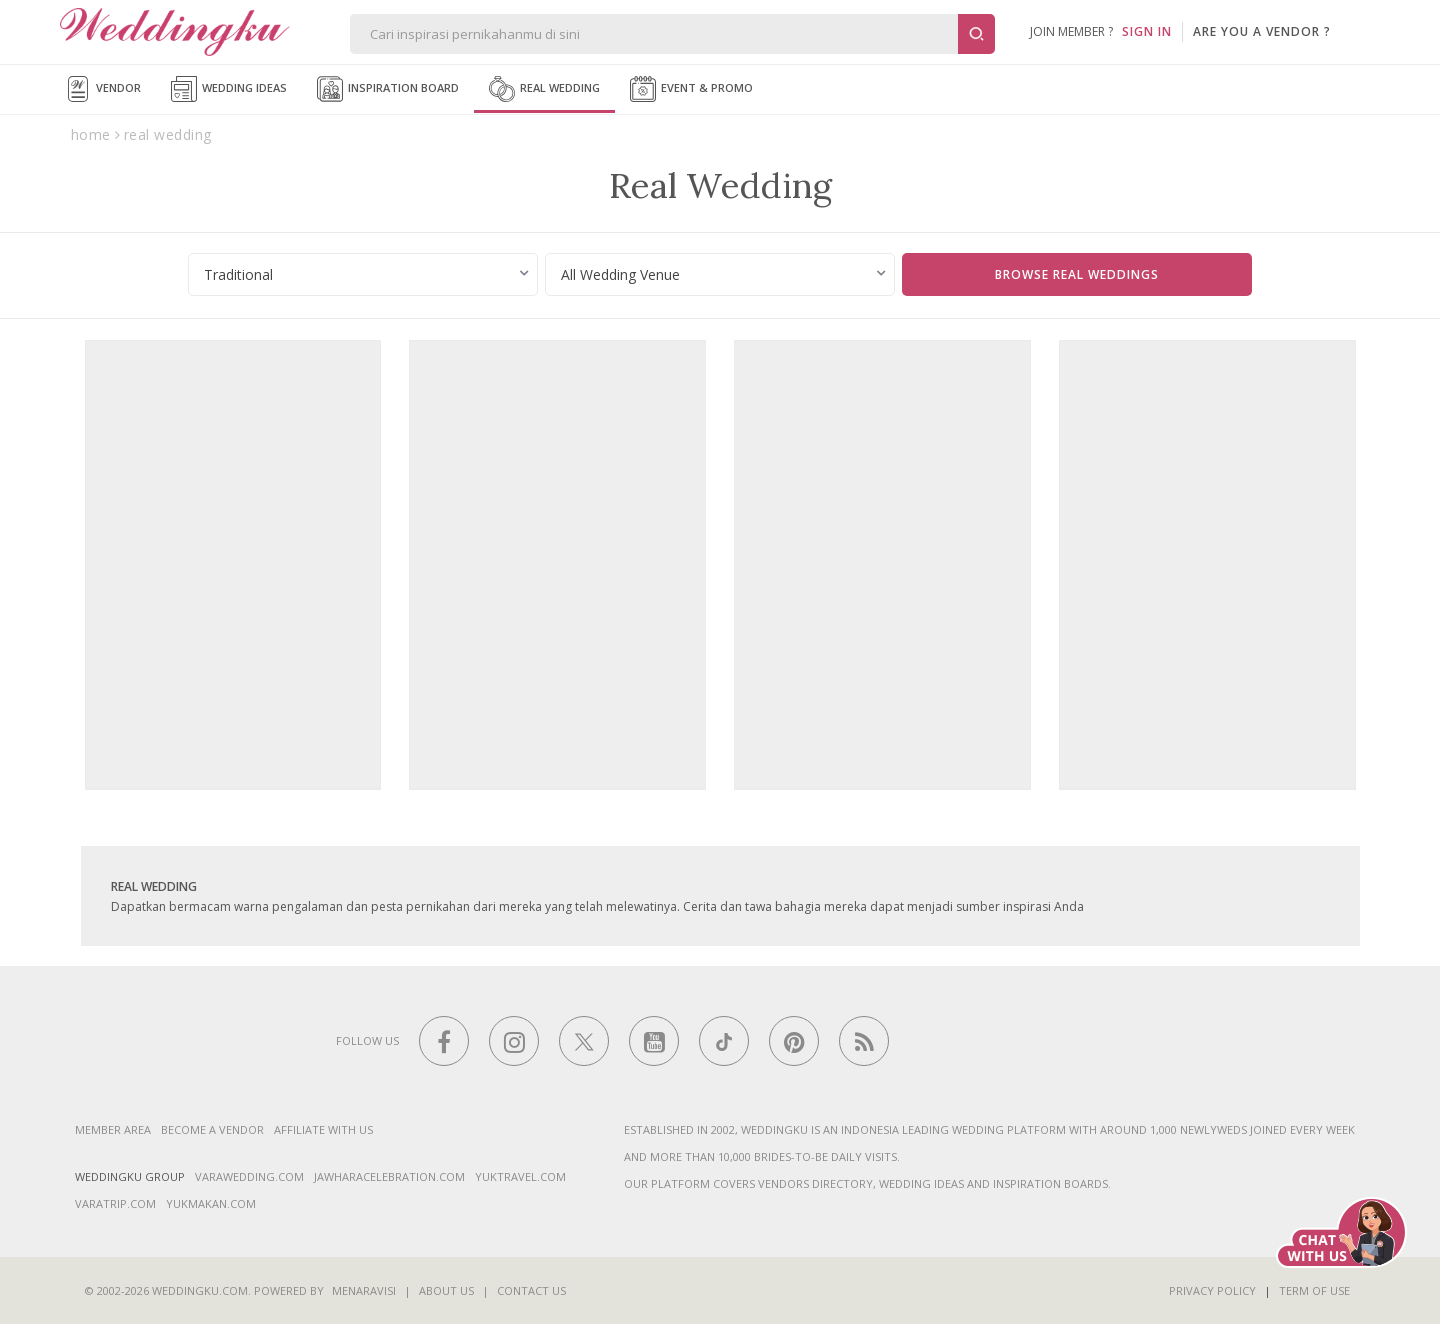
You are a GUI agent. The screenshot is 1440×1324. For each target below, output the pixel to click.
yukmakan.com (211, 1203)
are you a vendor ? (1262, 31)
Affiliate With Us (323, 1129)
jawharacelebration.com (389, 1176)
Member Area (113, 1129)
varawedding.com (249, 1176)
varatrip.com (115, 1203)
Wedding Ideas (229, 89)
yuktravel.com (520, 1176)
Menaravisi (364, 1290)
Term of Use (1314, 1290)
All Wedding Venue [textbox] (620, 274)
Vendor (103, 89)
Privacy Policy (1212, 1290)
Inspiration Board (388, 89)
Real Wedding (544, 89)
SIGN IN (1147, 31)
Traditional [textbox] (238, 274)
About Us (446, 1290)
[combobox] (363, 274)
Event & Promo (691, 89)
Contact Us (531, 1290)
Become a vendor (212, 1129)
